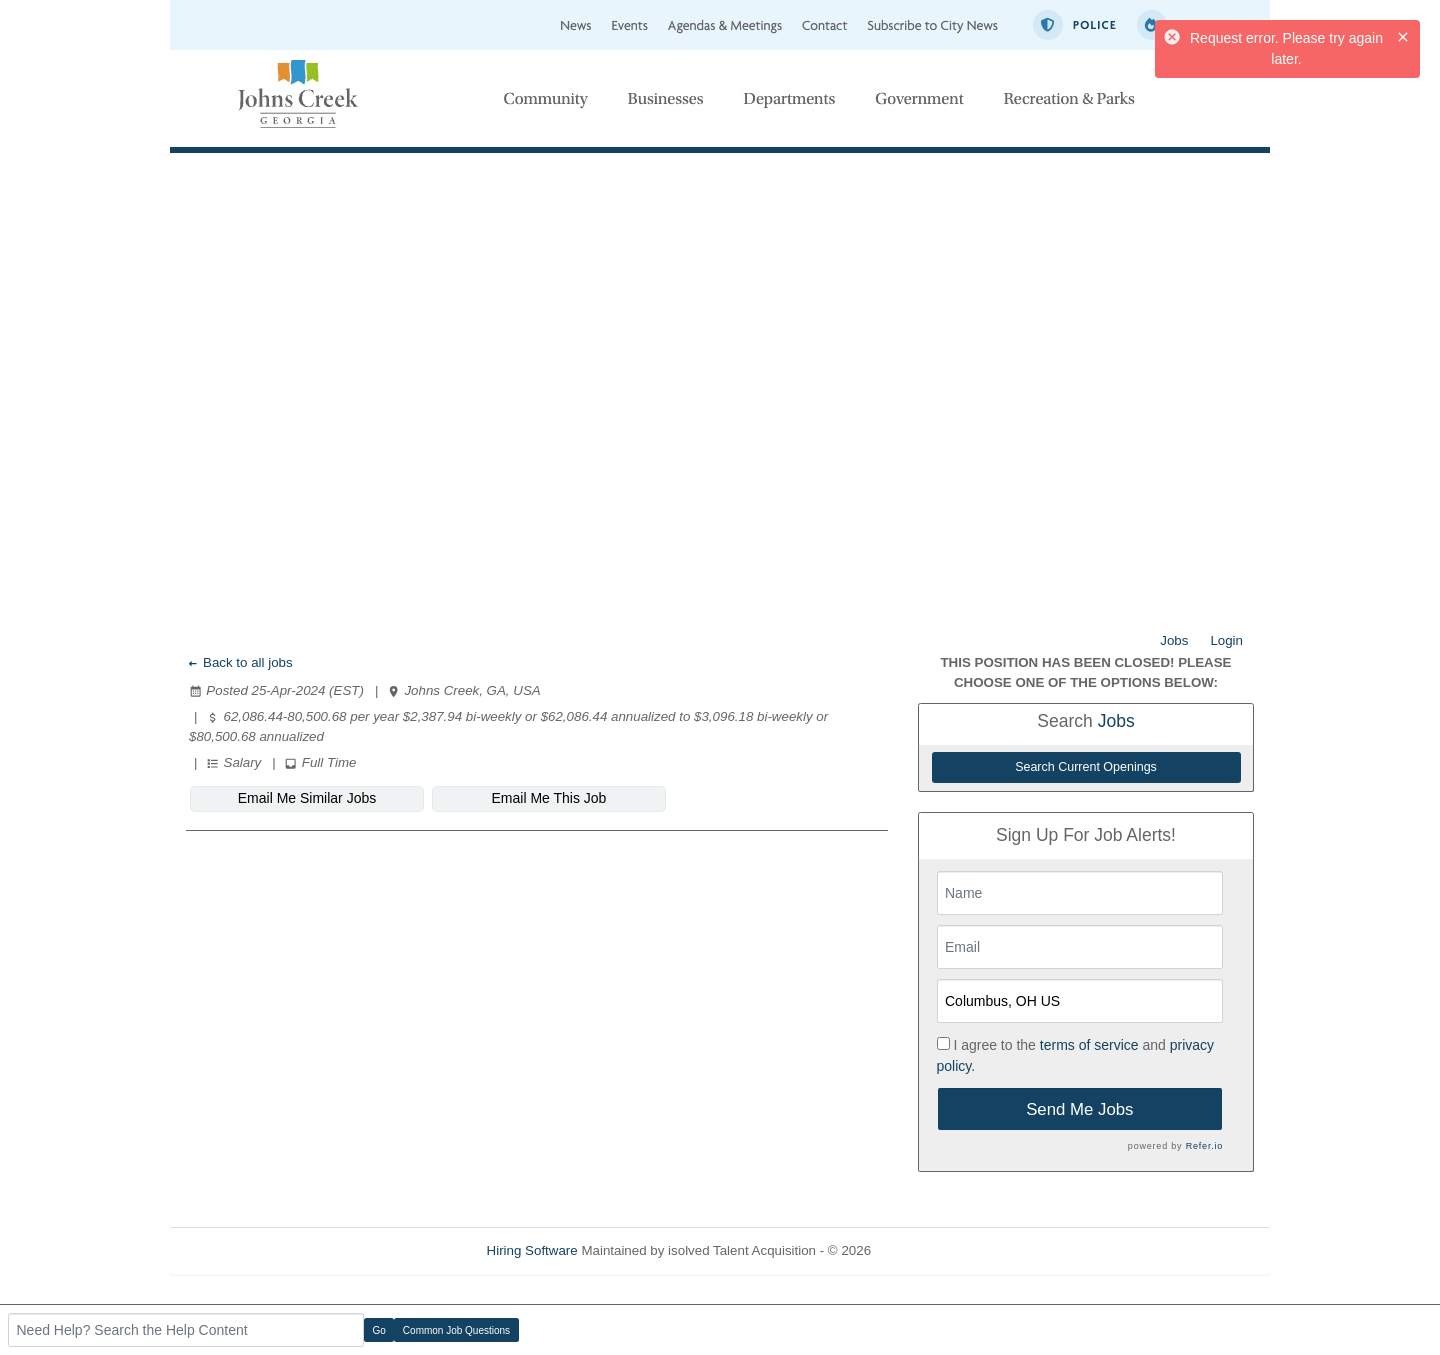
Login (1226, 640)
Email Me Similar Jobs (307, 798)
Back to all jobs (239, 662)
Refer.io (1204, 1146)
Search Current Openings (1086, 767)
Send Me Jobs (1079, 1109)
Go (379, 1330)
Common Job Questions (456, 1330)
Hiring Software (532, 1250)
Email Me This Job (549, 798)
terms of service (1089, 1045)
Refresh (930, 1250)
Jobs (1174, 640)
